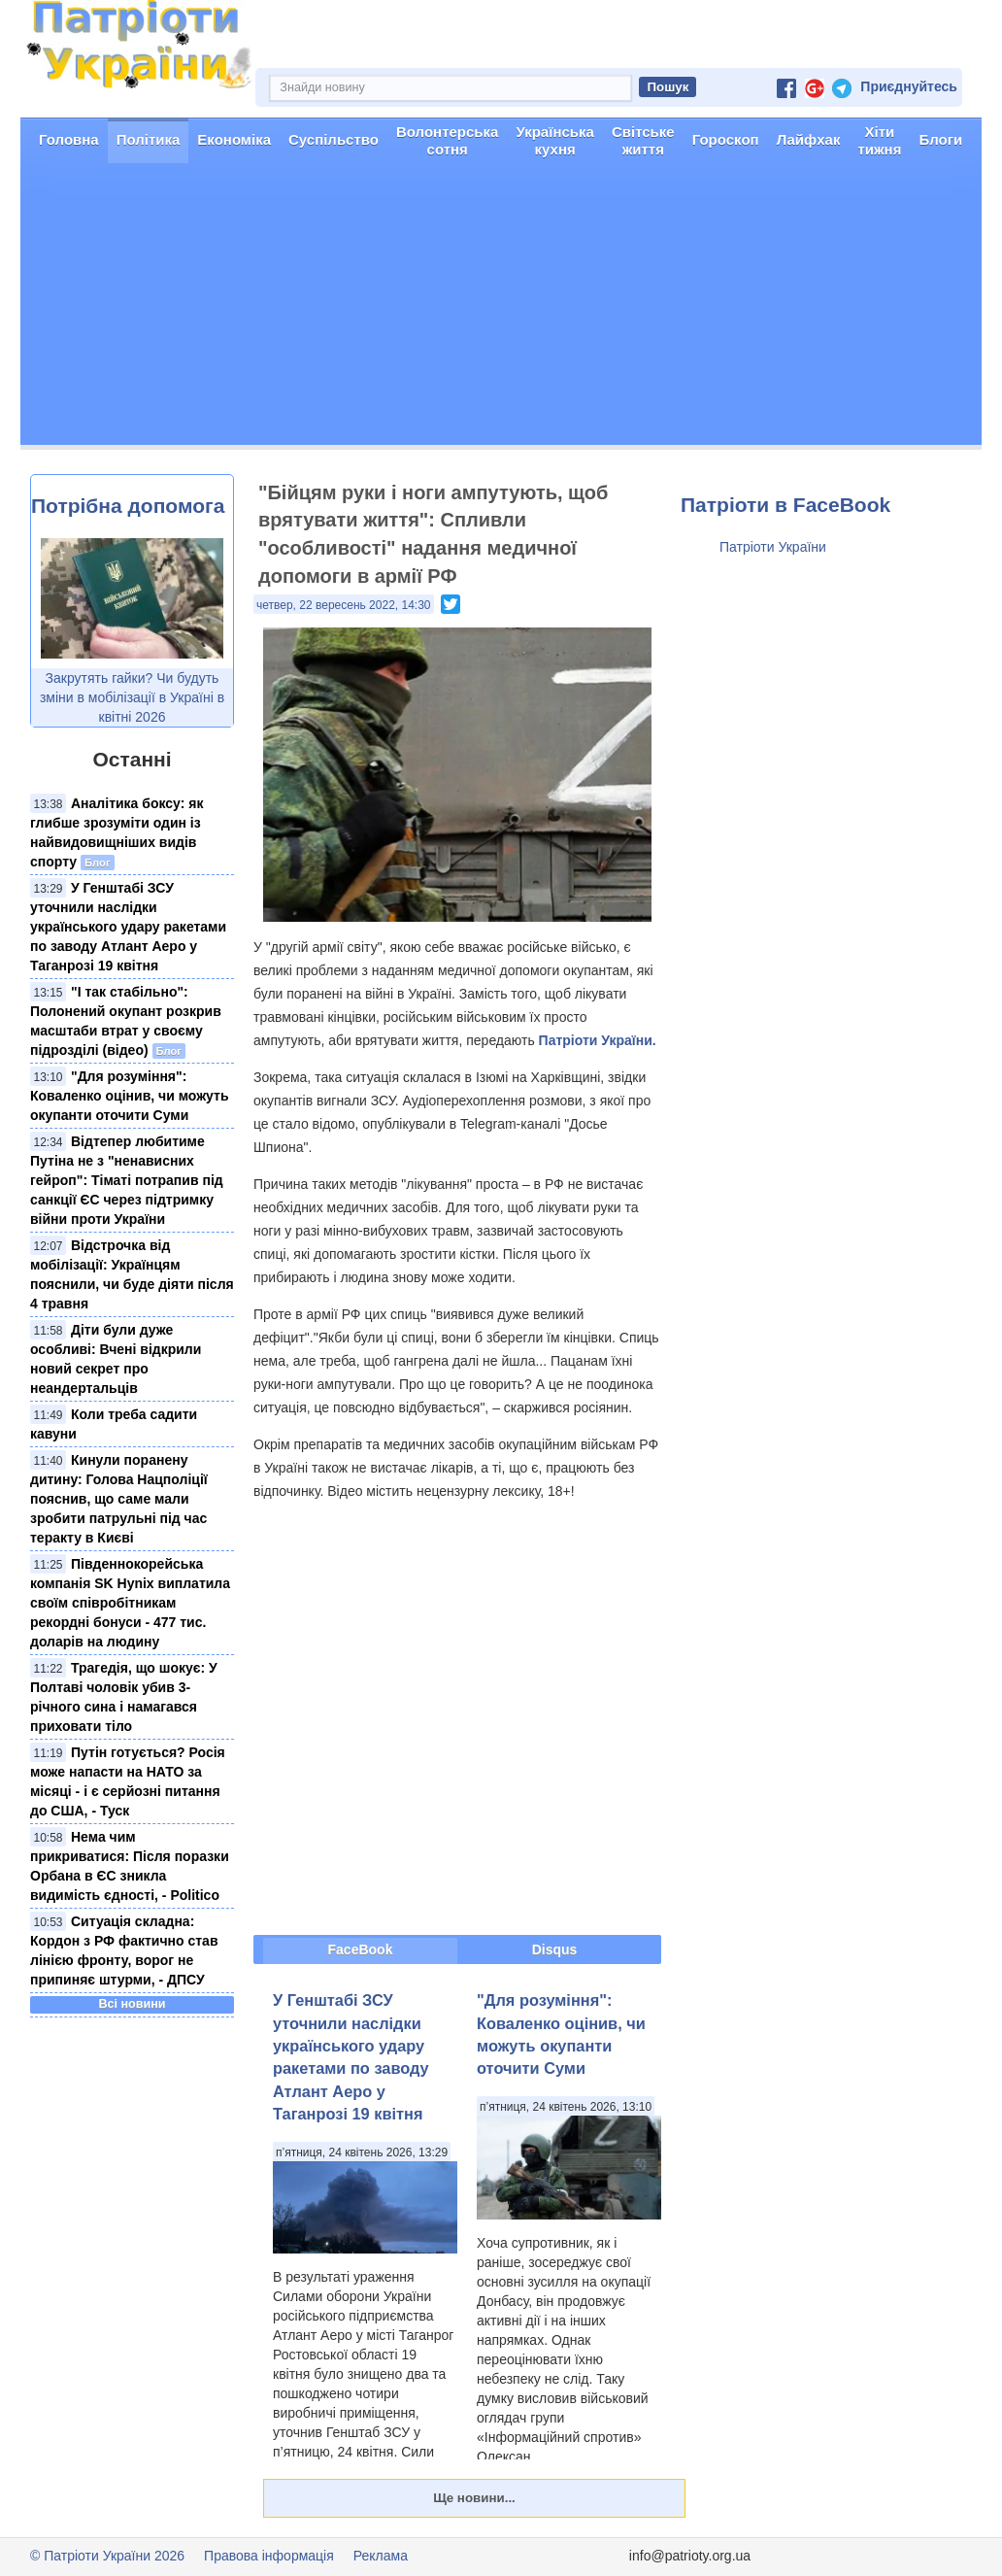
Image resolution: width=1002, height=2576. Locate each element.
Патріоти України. (597, 1040)
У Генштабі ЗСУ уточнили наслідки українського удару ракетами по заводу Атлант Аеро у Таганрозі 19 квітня (128, 926)
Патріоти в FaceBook (785, 504)
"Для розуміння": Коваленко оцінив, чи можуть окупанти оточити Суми (129, 1095)
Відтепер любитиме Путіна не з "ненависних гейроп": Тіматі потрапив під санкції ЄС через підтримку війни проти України (126, 1180)
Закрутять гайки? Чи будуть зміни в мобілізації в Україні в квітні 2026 (132, 697)
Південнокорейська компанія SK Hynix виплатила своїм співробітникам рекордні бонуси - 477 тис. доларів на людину (130, 1602)
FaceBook (360, 1949)
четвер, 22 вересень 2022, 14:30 (343, 605)
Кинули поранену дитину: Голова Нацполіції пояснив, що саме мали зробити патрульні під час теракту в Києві (119, 1498)
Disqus (555, 1949)
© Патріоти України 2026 (107, 2555)
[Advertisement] (501, 309)
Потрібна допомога (127, 505)
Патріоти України (772, 547)
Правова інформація (269, 2555)
